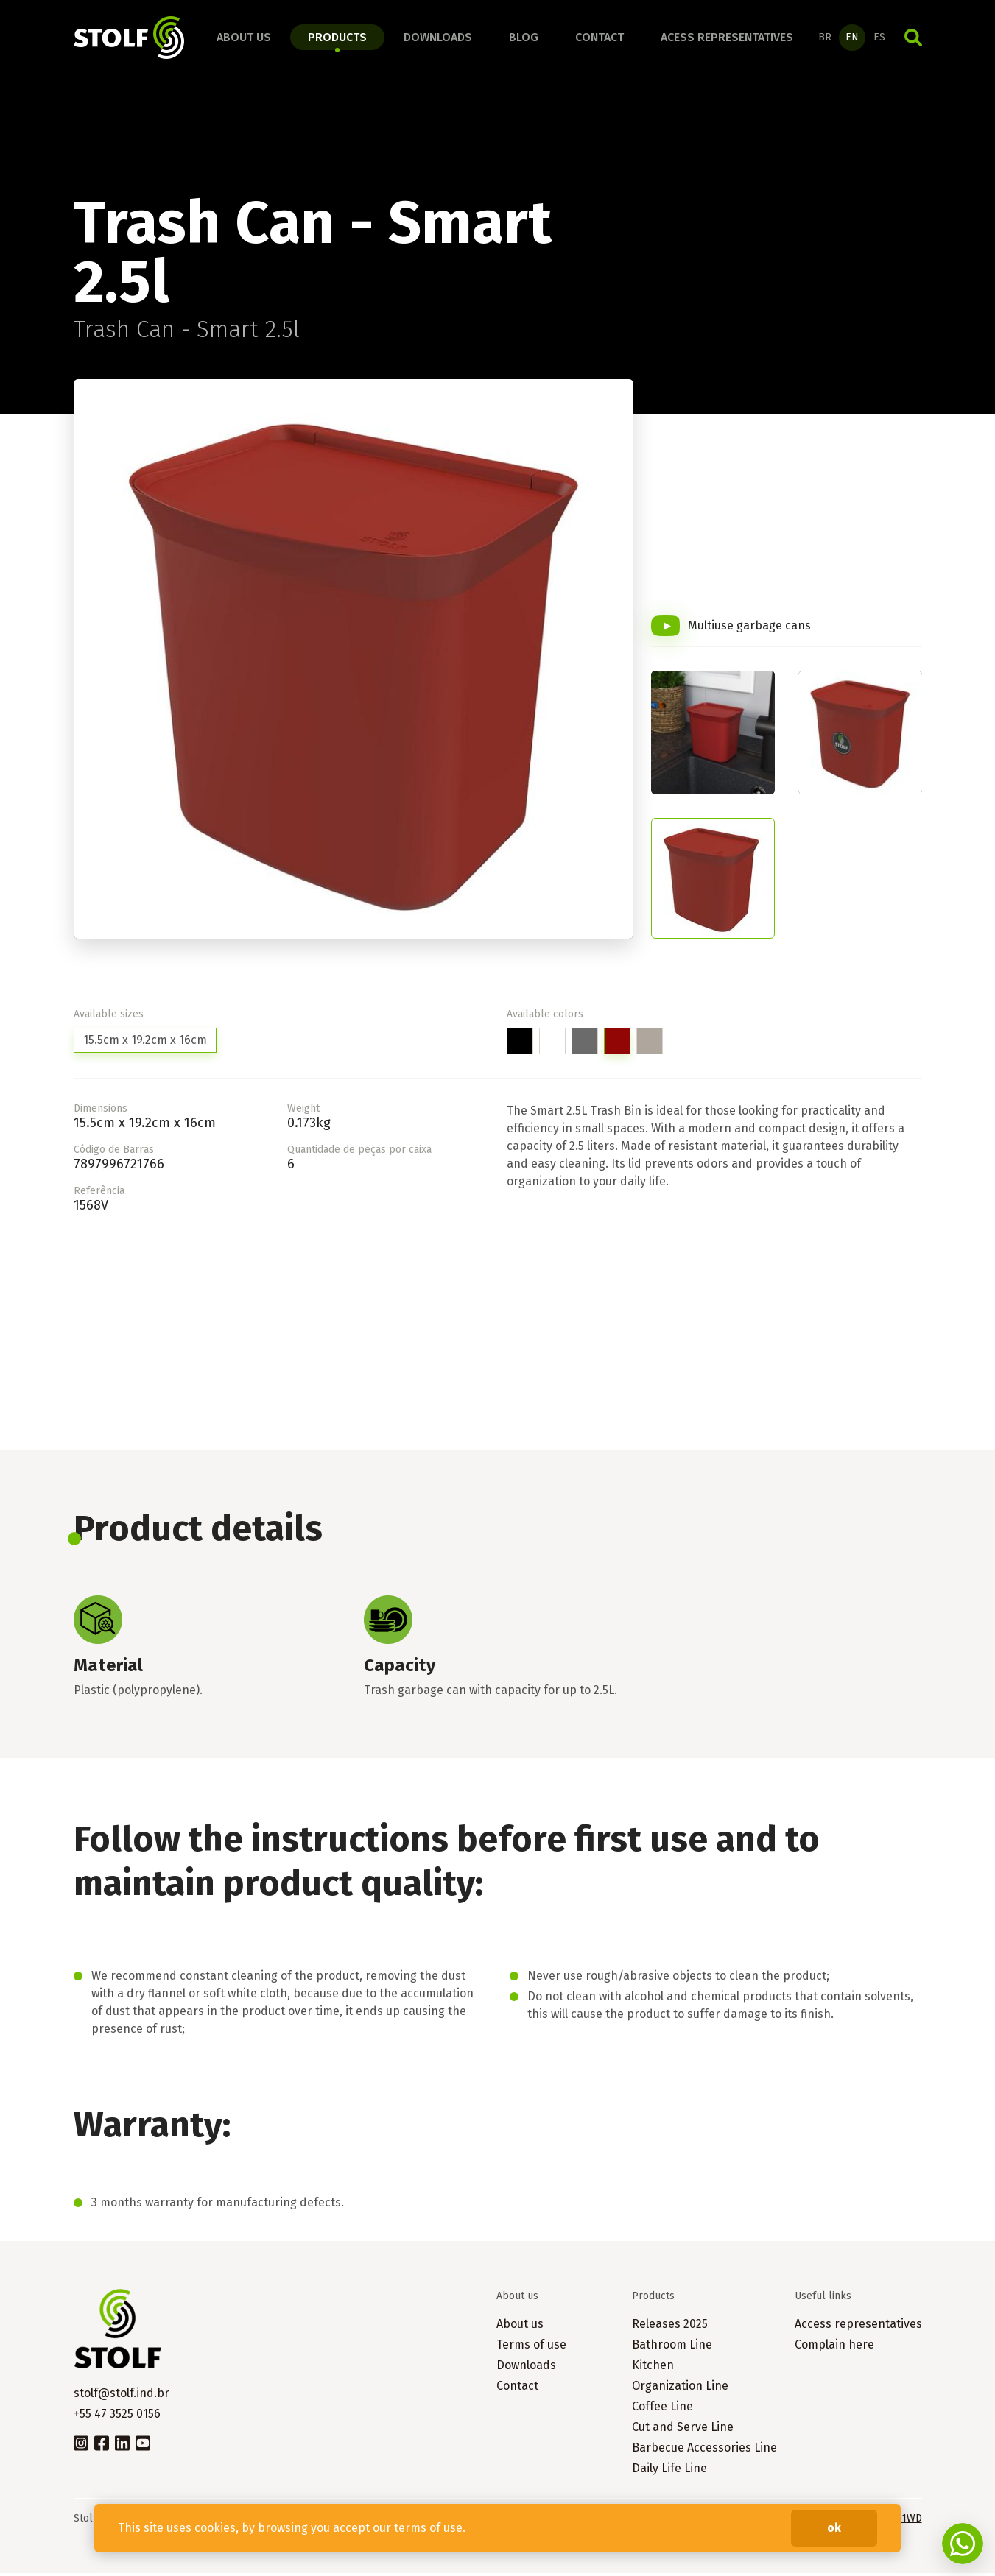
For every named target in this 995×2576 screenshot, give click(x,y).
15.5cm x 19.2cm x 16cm (145, 1043)
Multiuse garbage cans (749, 628)
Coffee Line (662, 2409)
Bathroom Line (672, 2347)
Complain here (834, 2347)
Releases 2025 (670, 2327)
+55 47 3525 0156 (117, 2417)
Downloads (438, 39)
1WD (911, 2521)
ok (834, 2528)
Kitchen (653, 2368)
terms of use (428, 2528)
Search (913, 39)
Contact (599, 39)
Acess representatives (727, 39)
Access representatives (858, 2327)
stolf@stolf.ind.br (121, 2396)
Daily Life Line (669, 2471)
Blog (523, 39)
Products (337, 39)
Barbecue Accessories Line (704, 2450)
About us (244, 39)
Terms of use (531, 2347)
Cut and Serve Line (683, 2430)
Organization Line (680, 2389)
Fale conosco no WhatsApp (962, 2543)
